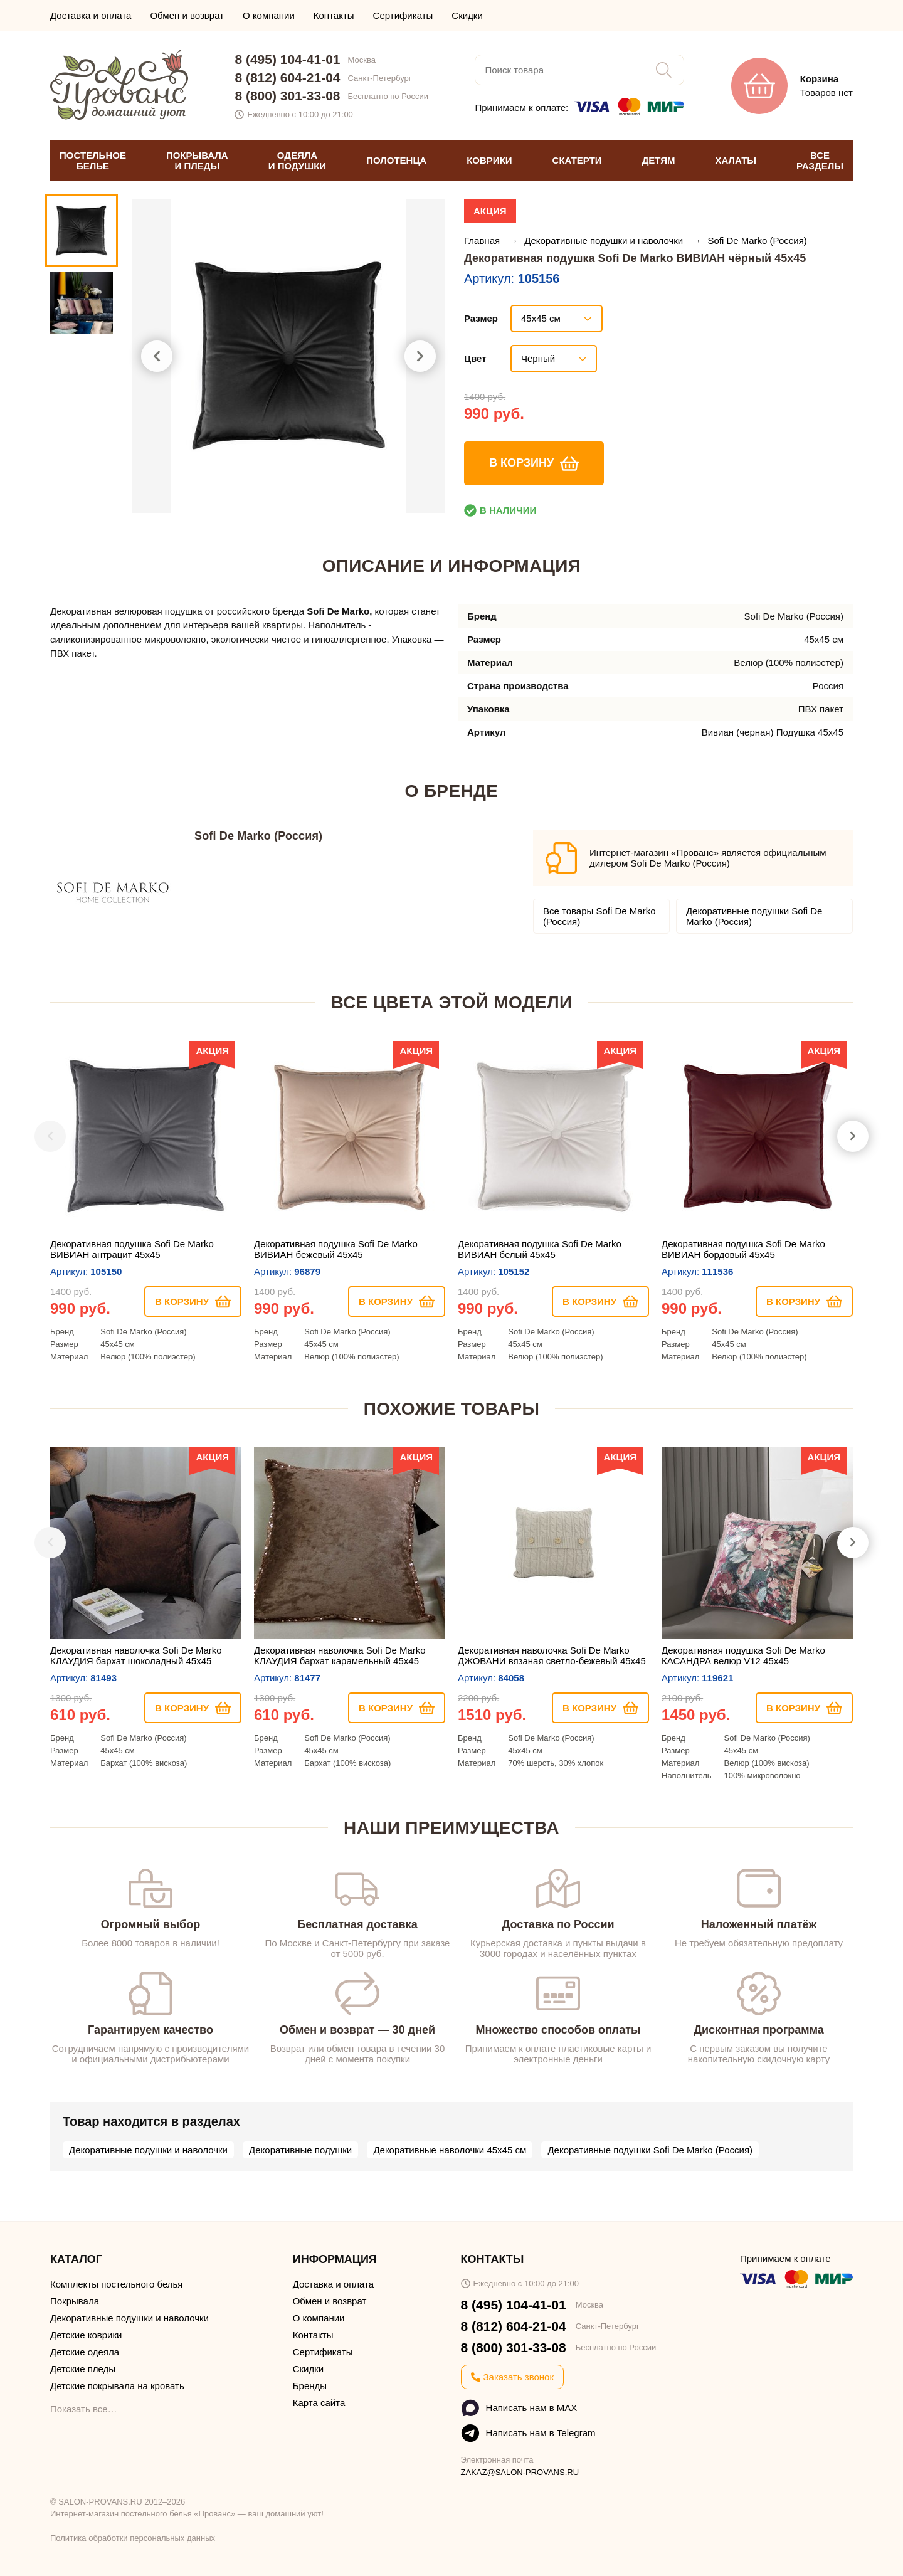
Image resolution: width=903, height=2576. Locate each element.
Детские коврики (86, 2335)
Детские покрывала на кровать (117, 2385)
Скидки (467, 15)
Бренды (310, 2385)
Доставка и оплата (90, 15)
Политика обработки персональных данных (132, 2538)
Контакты (334, 15)
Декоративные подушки (300, 2150)
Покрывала (74, 2301)
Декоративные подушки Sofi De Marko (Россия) (754, 916)
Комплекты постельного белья (116, 2284)
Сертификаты (403, 15)
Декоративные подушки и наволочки (604, 240)
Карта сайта (319, 2402)
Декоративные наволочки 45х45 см (449, 2150)
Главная (483, 240)
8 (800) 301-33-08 (287, 95)
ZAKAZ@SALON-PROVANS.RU (520, 2472)
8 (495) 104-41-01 (287, 59)
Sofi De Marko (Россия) (756, 240)
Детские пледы (82, 2368)
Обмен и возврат (187, 15)
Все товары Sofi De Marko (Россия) (599, 916)
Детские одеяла (84, 2351)
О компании (269, 15)
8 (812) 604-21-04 (287, 77)
